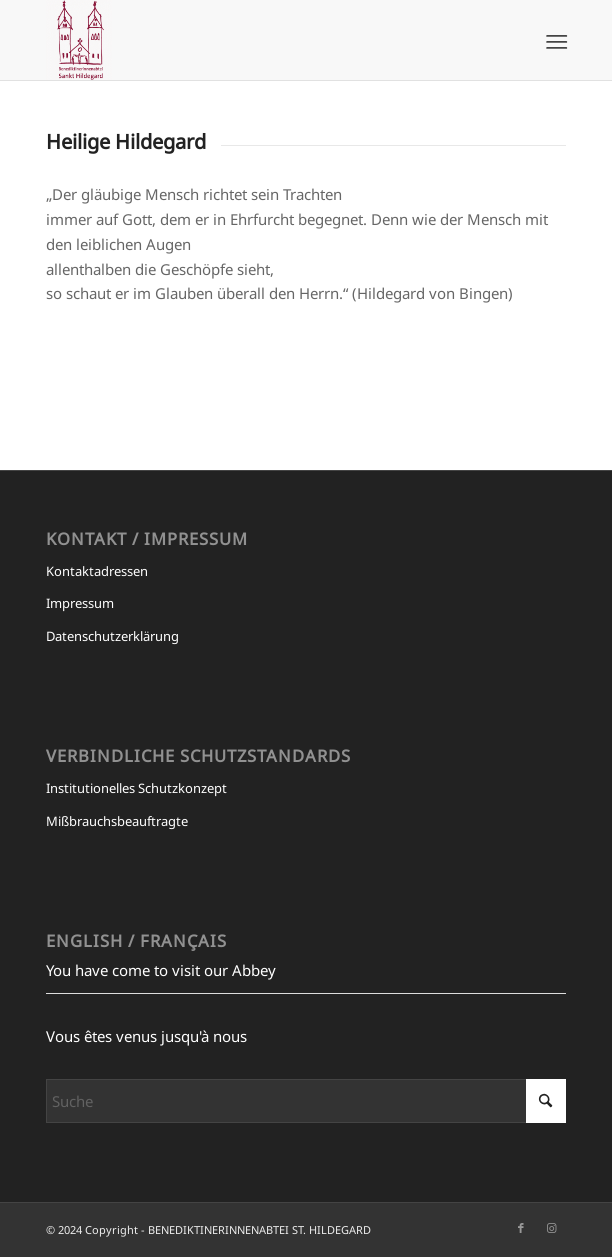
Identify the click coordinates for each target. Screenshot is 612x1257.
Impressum (80, 603)
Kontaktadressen (97, 571)
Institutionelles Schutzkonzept (136, 788)
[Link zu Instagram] (551, 1228)
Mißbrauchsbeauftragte (117, 821)
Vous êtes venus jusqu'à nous (146, 1036)
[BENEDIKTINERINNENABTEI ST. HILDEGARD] (254, 40)
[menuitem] (554, 41)
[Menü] (554, 41)
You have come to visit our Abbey (161, 970)
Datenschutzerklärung (112, 636)
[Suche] (306, 1101)
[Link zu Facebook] (521, 1228)
